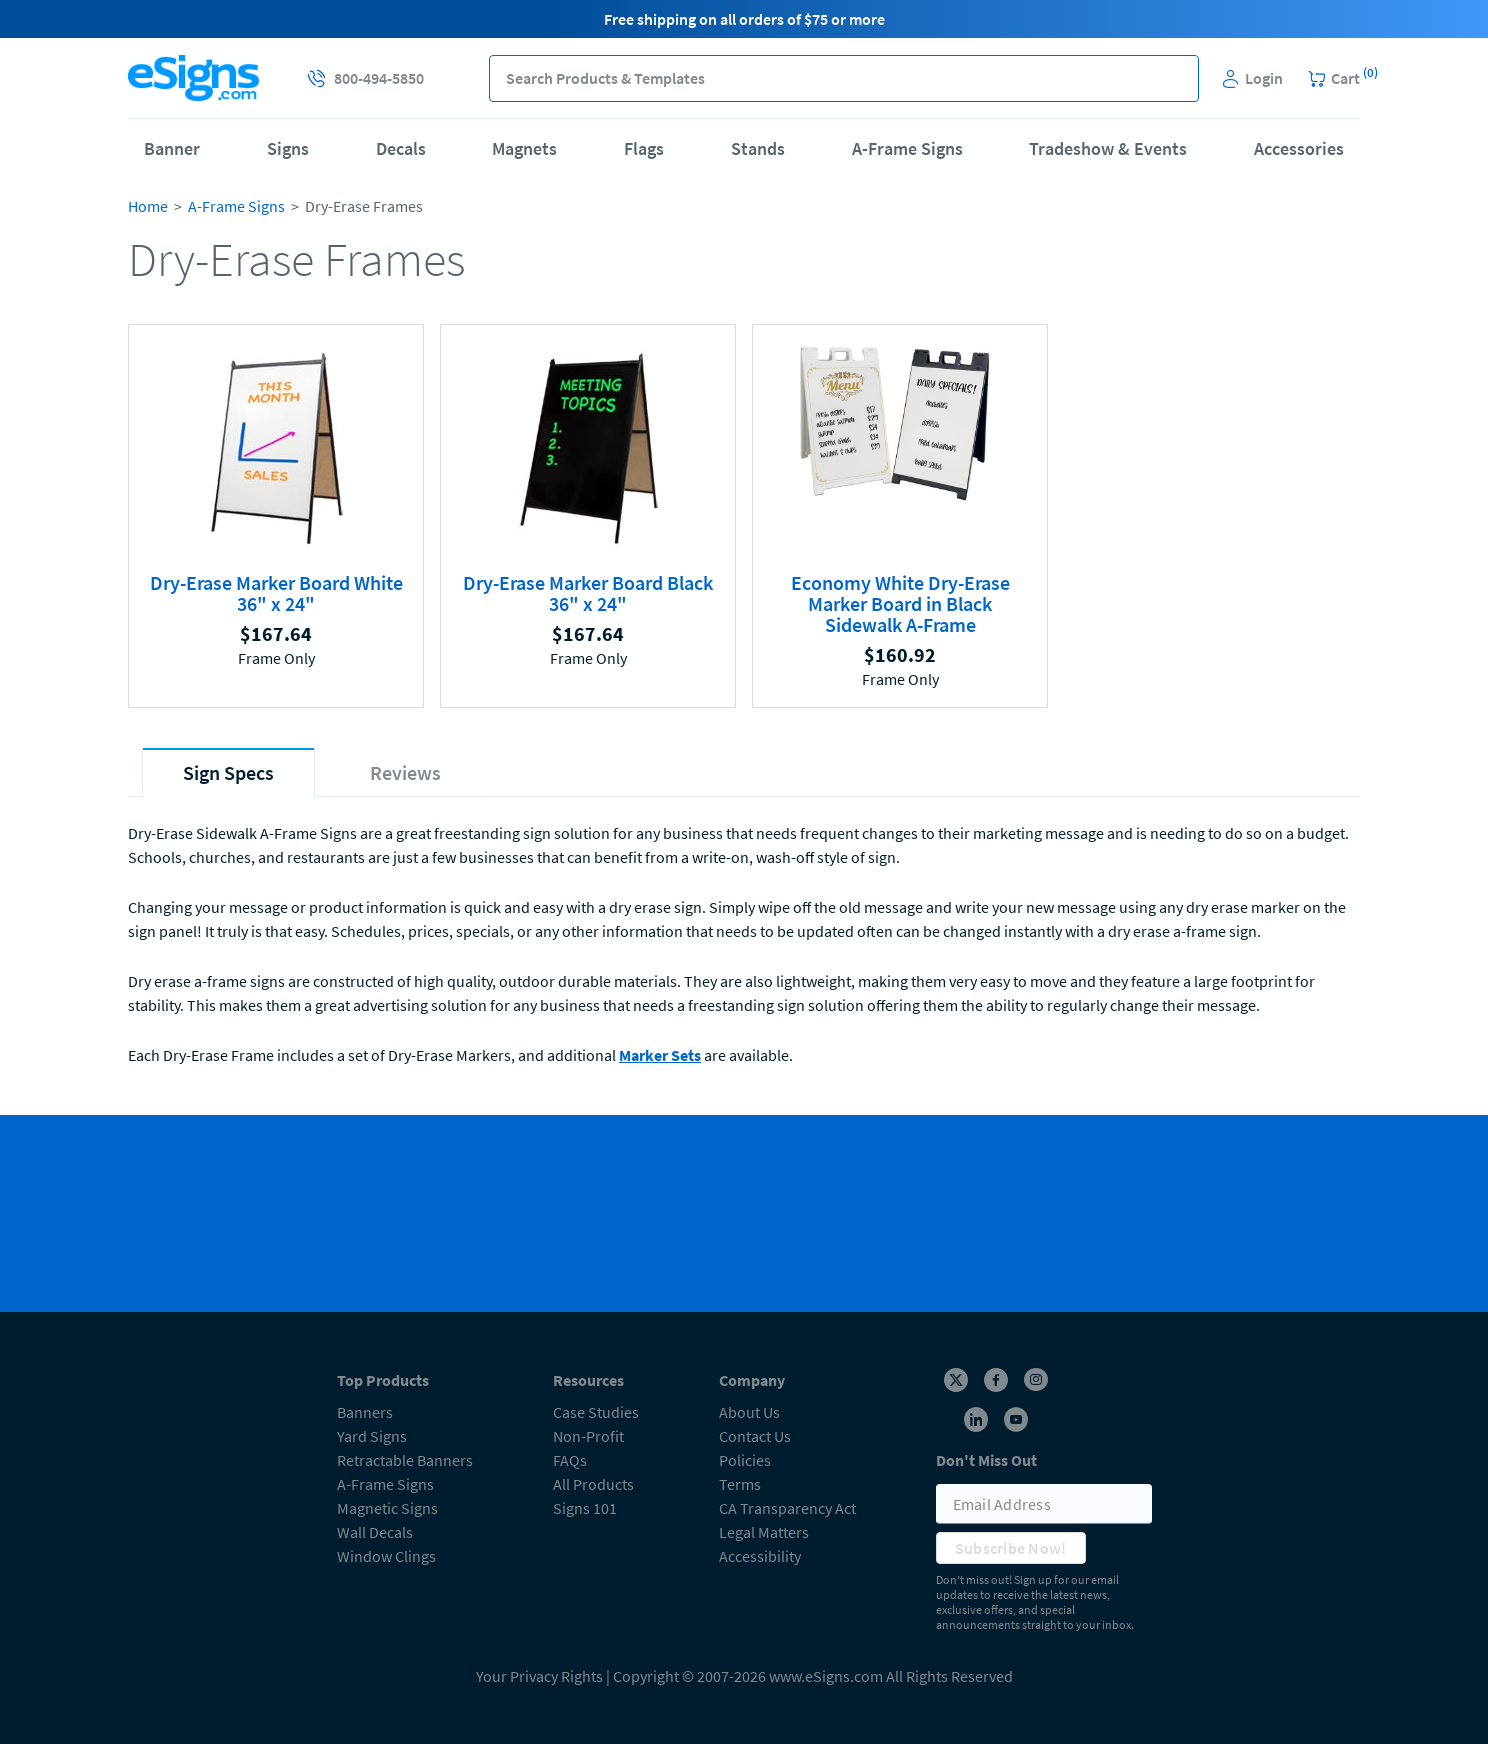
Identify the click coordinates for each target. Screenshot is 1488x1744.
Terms (740, 1484)
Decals (401, 148)
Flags (644, 148)
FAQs (570, 1460)
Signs (288, 148)
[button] (1175, 78)
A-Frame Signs (907, 148)
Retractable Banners (405, 1460)
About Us (749, 1412)
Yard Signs (372, 1436)
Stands (758, 148)
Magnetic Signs (387, 1508)
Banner (172, 148)
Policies (745, 1460)
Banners (365, 1412)
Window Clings (386, 1556)
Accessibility (760, 1556)
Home (148, 206)
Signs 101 (585, 1508)
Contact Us (755, 1436)
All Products (593, 1484)
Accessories (1299, 148)
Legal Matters (764, 1532)
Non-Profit (588, 1436)
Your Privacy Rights (539, 1676)
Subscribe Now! (1011, 1548)
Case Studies (596, 1412)
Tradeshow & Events (1108, 148)
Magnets (524, 148)
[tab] (228, 772)
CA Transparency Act (787, 1508)
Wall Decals (375, 1532)
